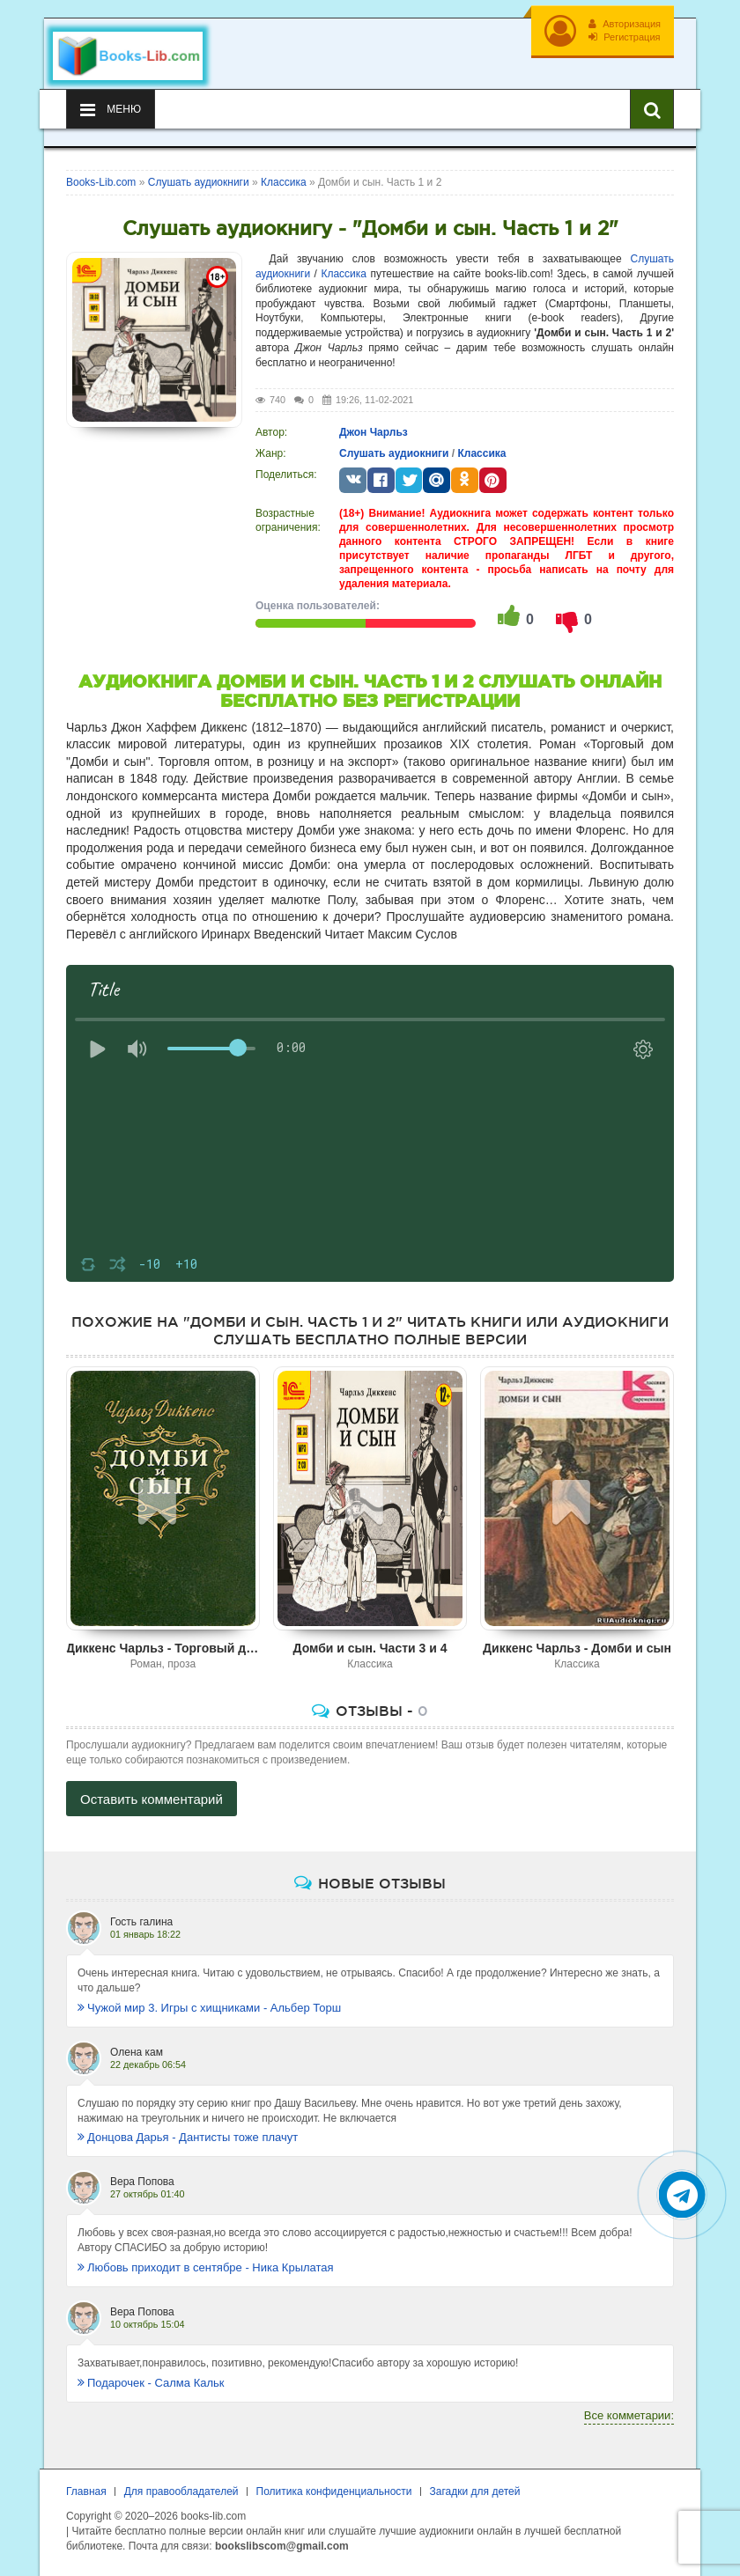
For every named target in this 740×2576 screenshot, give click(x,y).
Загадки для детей (475, 2491)
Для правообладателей (181, 2491)
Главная (86, 2491)
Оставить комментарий (151, 1799)
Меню (110, 110)
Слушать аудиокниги (393, 453)
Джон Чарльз (373, 432)
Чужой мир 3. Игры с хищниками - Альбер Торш (209, 2007)
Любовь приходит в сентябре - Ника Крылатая (206, 2267)
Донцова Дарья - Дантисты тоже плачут (188, 2137)
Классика (343, 274)
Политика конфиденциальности (334, 2491)
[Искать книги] (652, 109)
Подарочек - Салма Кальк (151, 2382)
